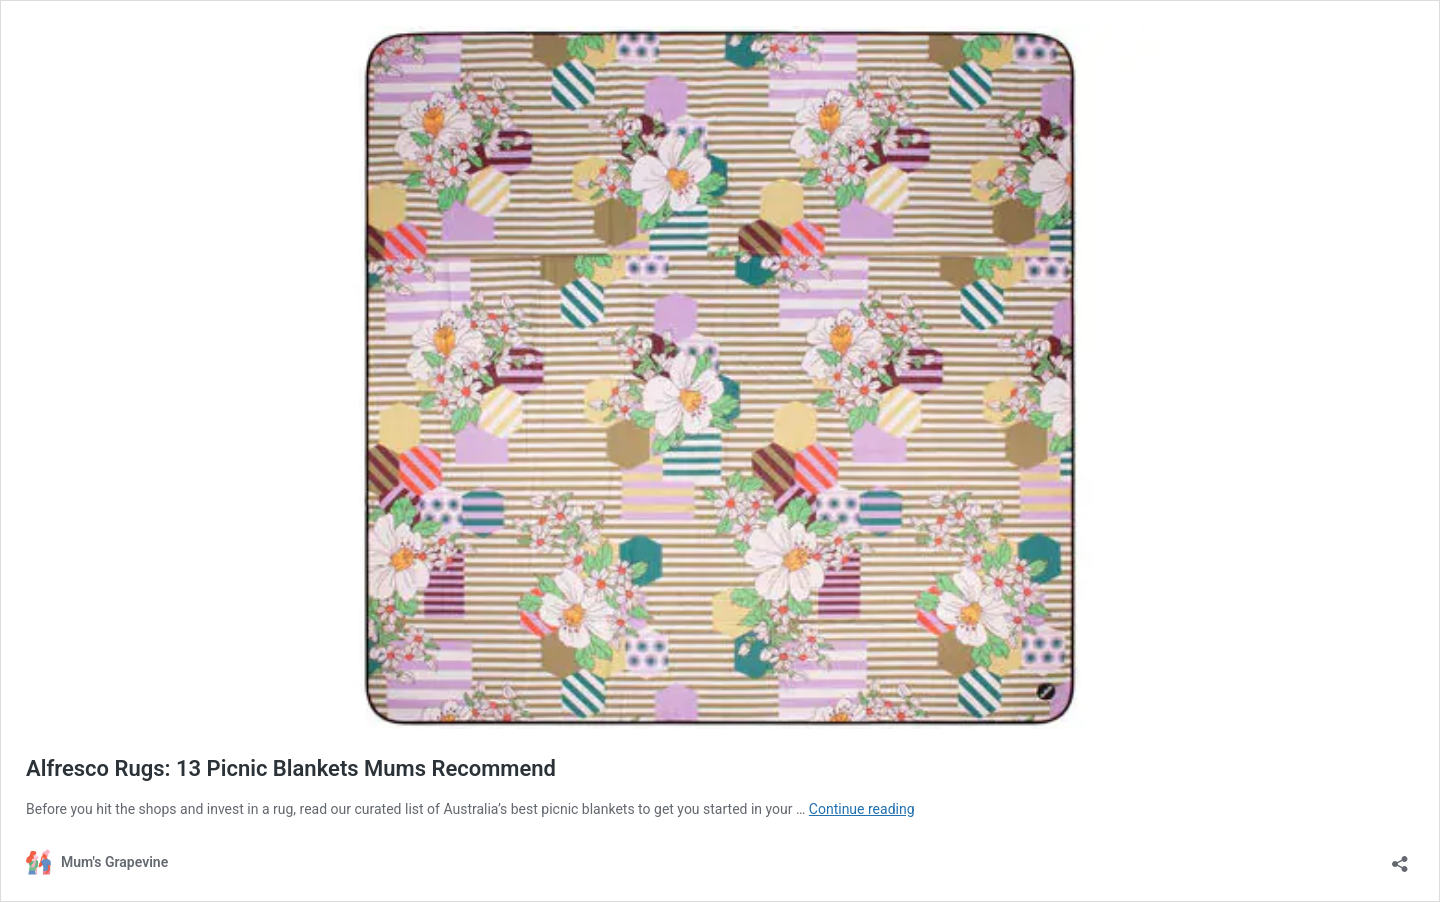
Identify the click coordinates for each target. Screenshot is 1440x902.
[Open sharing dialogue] (1400, 857)
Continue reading (862, 809)
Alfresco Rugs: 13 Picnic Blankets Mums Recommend (291, 768)
